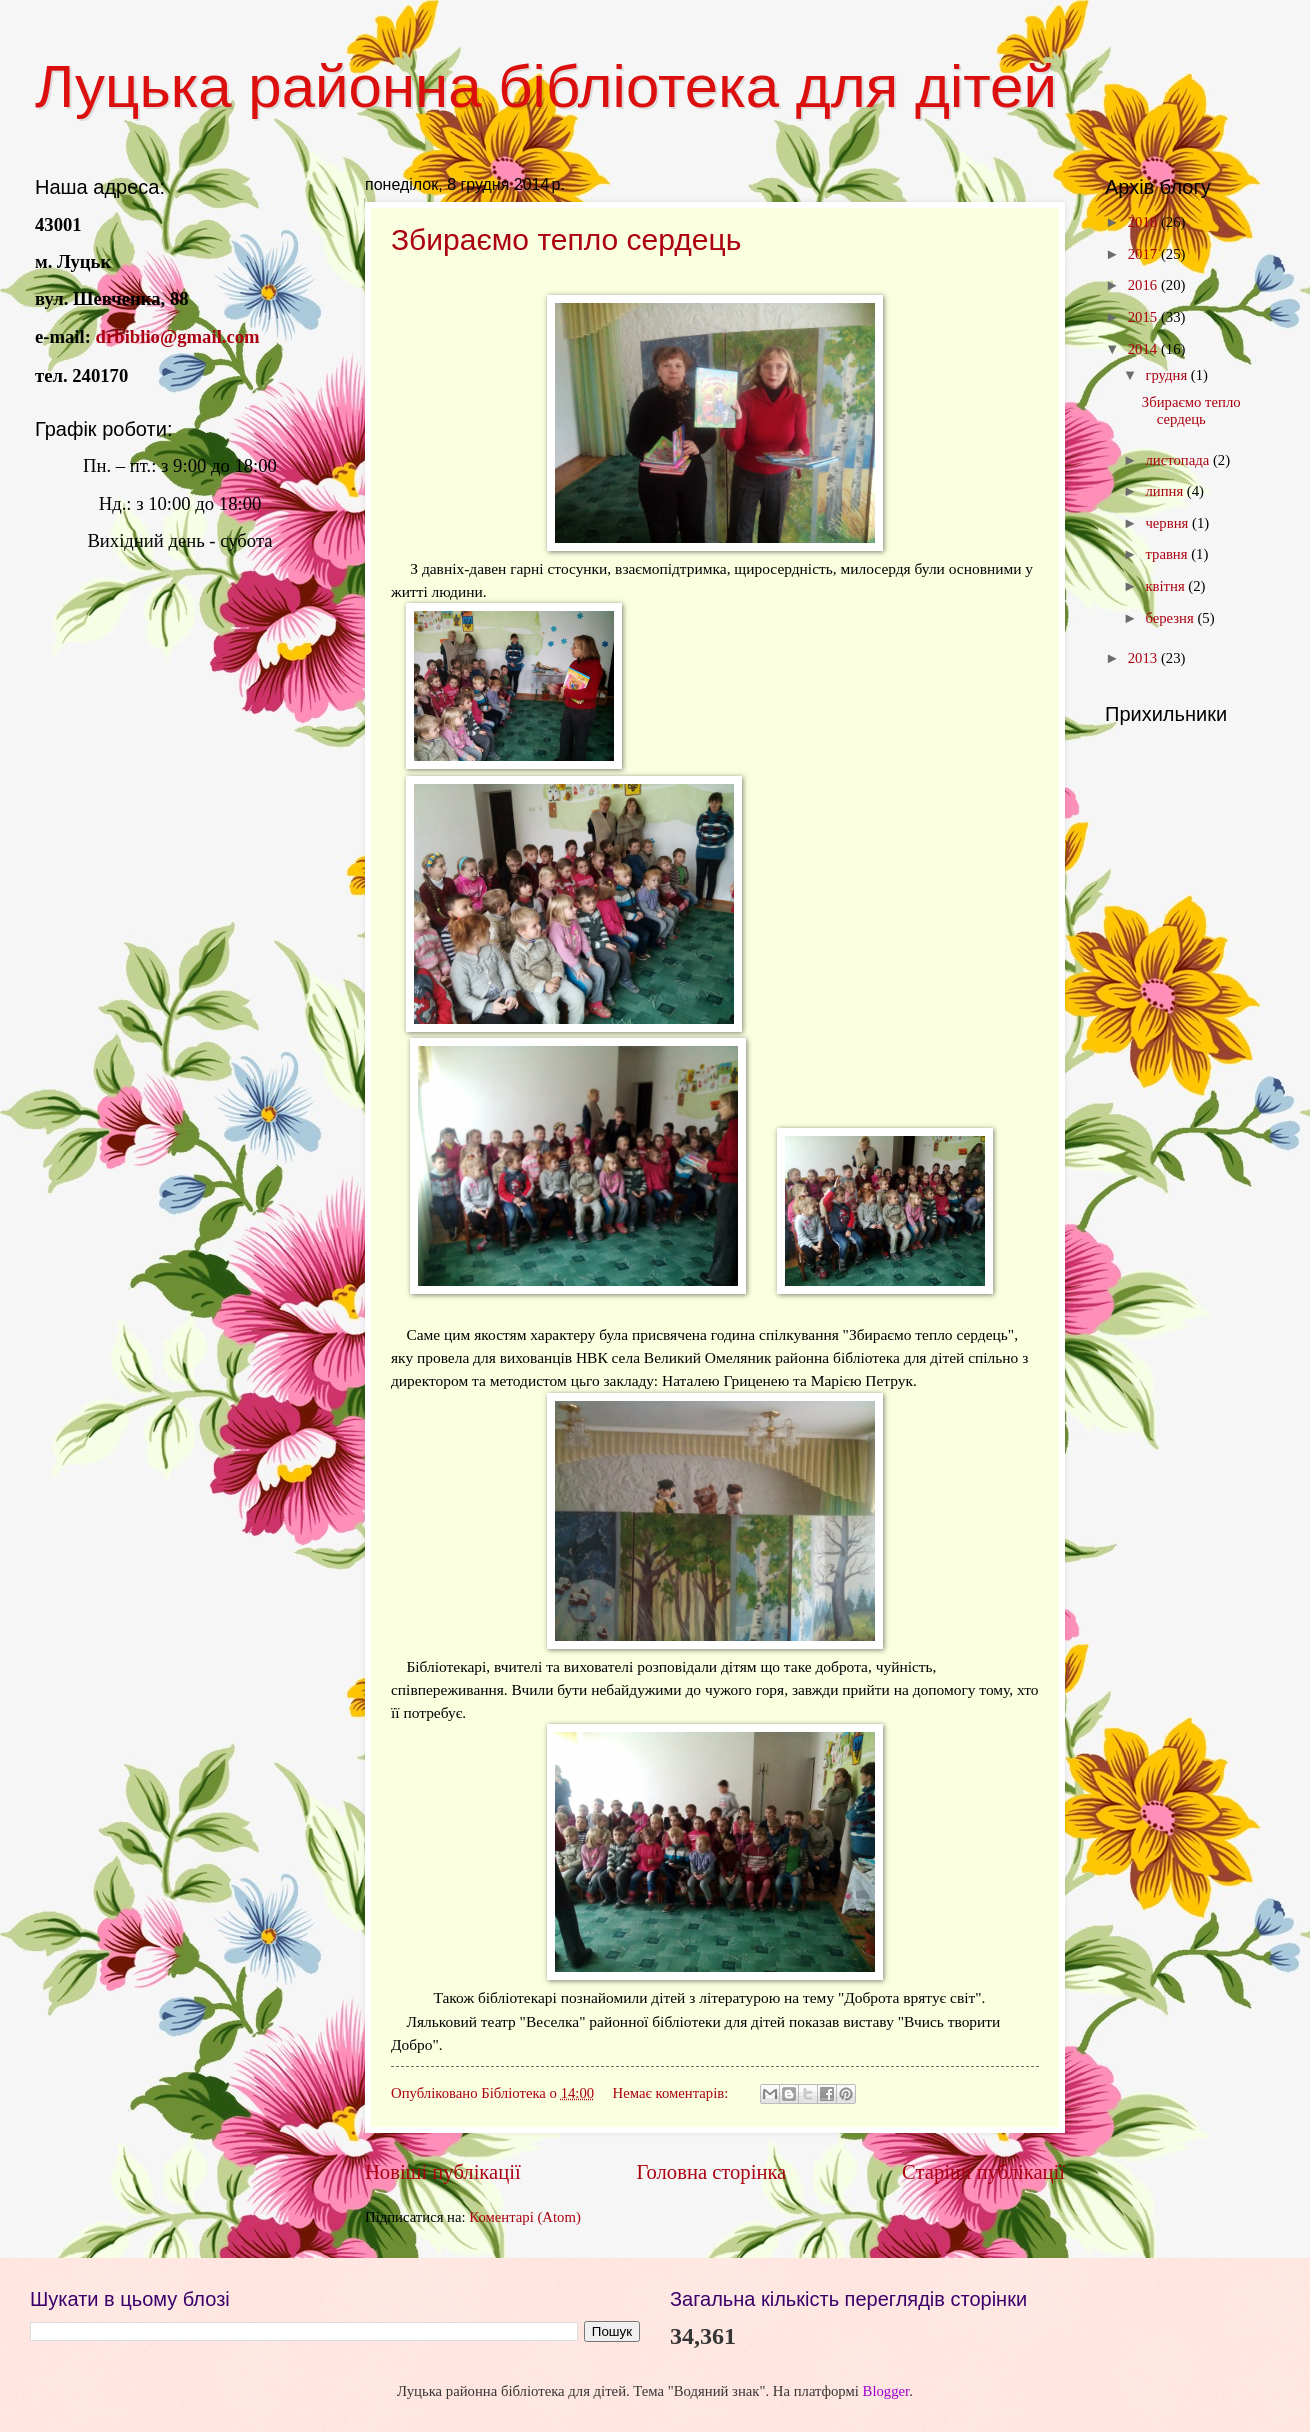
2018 (1144, 222)
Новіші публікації (443, 2172)
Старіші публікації (983, 2172)
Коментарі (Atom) (525, 2217)
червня (1168, 523)
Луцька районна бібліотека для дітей (546, 86)
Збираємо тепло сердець (566, 239)
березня (1171, 618)
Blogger (886, 2391)
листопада (1178, 460)
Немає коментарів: (672, 2093)
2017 (1144, 254)
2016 (1144, 285)
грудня (1167, 375)
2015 (1144, 317)
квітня (1166, 586)
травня (1168, 554)
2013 (1144, 658)
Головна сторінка (711, 2172)
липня (1165, 491)
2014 (1144, 349)
